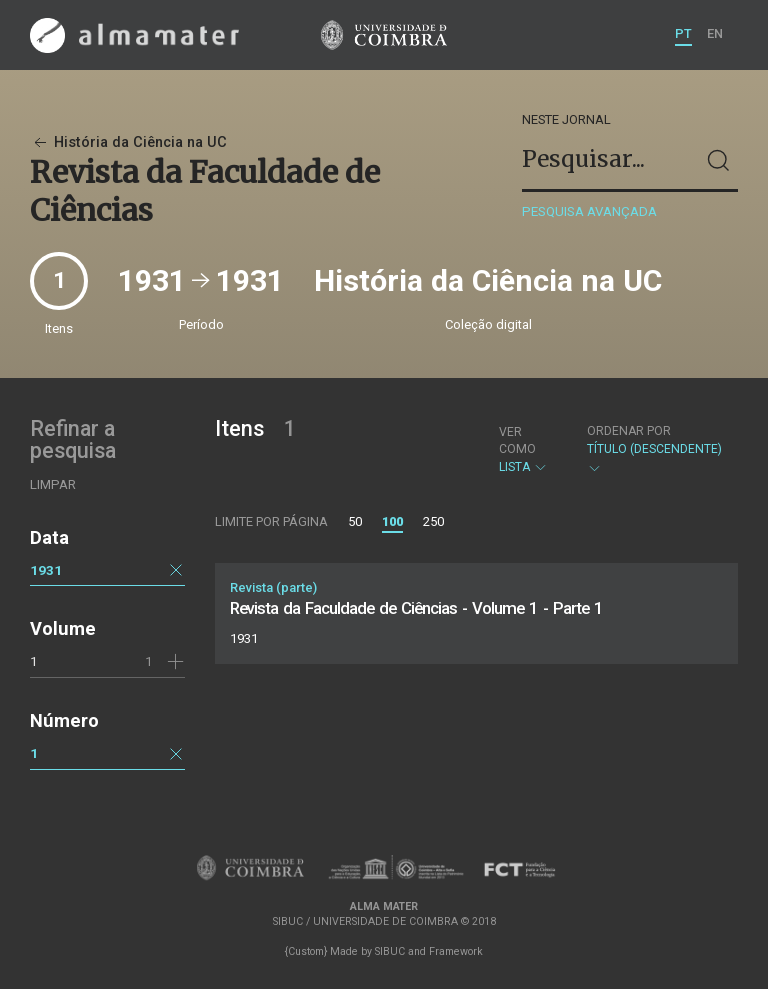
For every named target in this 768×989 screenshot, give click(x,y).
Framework (456, 951)
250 (433, 521)
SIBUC (390, 951)
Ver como (517, 440)
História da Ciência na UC (128, 142)
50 (355, 521)
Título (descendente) (654, 449)
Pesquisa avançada (589, 211)
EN (715, 33)
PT (683, 33)
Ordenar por (629, 431)
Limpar (53, 484)
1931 (46, 570)
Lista (526, 449)
